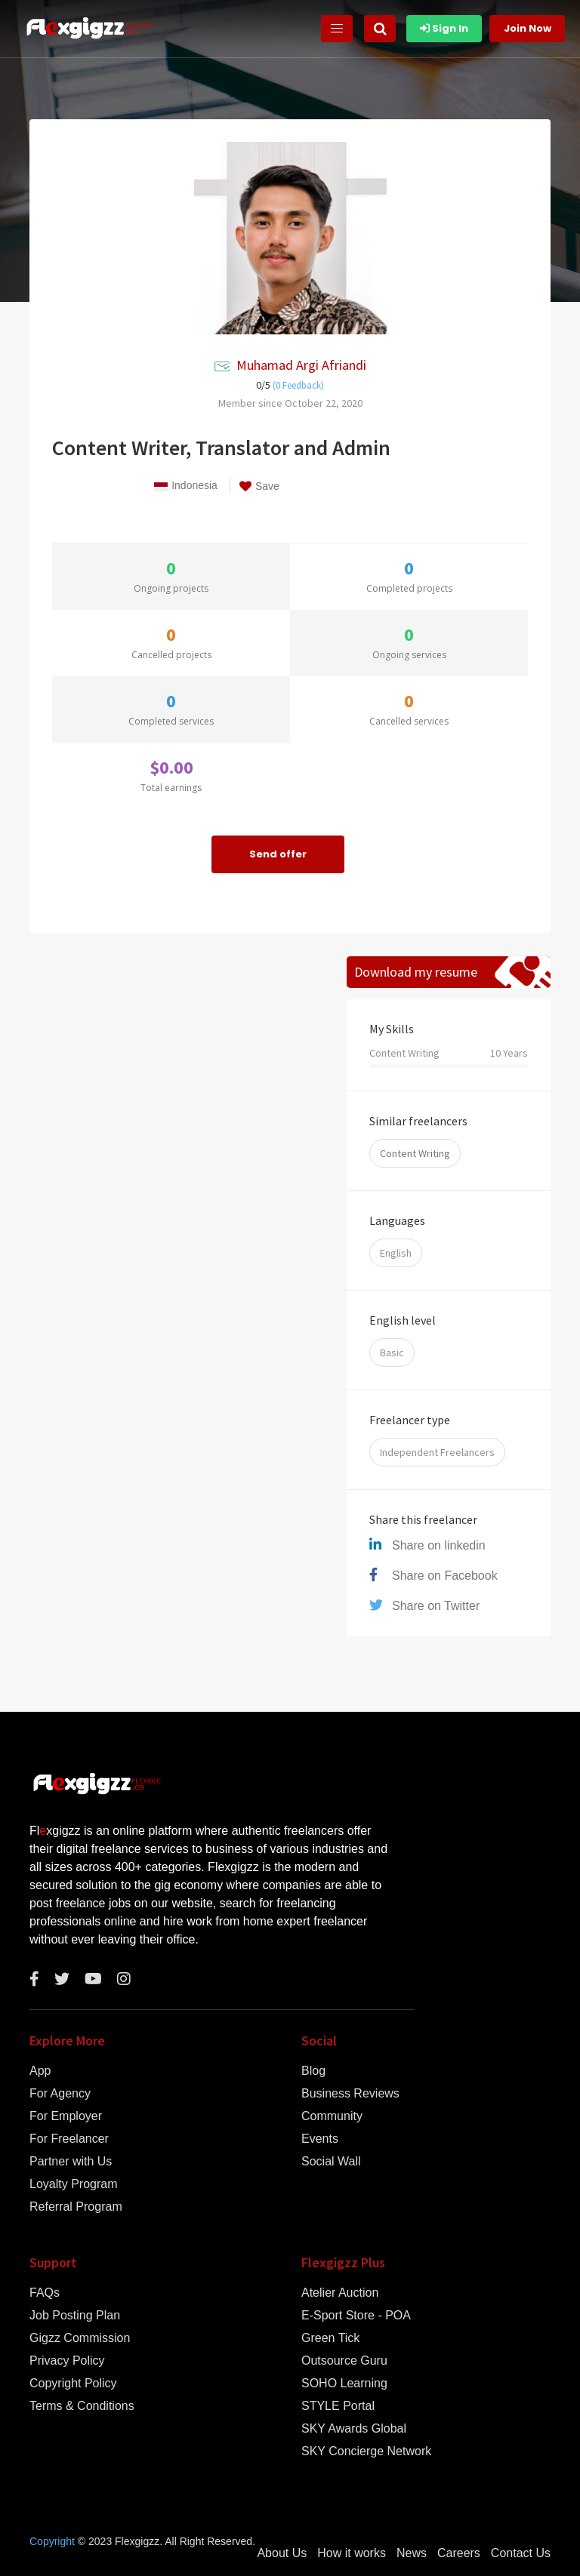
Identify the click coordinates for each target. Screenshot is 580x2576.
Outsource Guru (344, 2361)
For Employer (65, 2116)
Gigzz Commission (79, 2338)
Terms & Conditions (81, 2406)
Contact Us (521, 2553)
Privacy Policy (67, 2361)
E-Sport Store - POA (356, 2316)
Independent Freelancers (437, 1452)
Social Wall (331, 2162)
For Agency (60, 2094)
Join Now (527, 28)
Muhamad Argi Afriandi (301, 365)
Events (319, 2139)
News (411, 2553)
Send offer (278, 854)
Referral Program (75, 2207)
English (396, 1253)
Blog (313, 2071)
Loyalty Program (73, 2184)
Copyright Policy (73, 2383)
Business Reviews (350, 2094)
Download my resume (415, 971)
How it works (351, 2553)
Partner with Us (70, 2162)
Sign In (444, 28)
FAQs (44, 2293)
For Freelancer (69, 2139)
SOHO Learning (344, 2383)
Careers (458, 2553)
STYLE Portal (338, 2406)
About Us (282, 2553)
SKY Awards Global (353, 2429)
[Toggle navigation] (337, 28)
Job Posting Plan (74, 2316)
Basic (392, 1352)
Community (331, 2116)
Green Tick (330, 2338)
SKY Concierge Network (366, 2451)
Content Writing (415, 1153)
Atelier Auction (339, 2293)
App (40, 2071)
